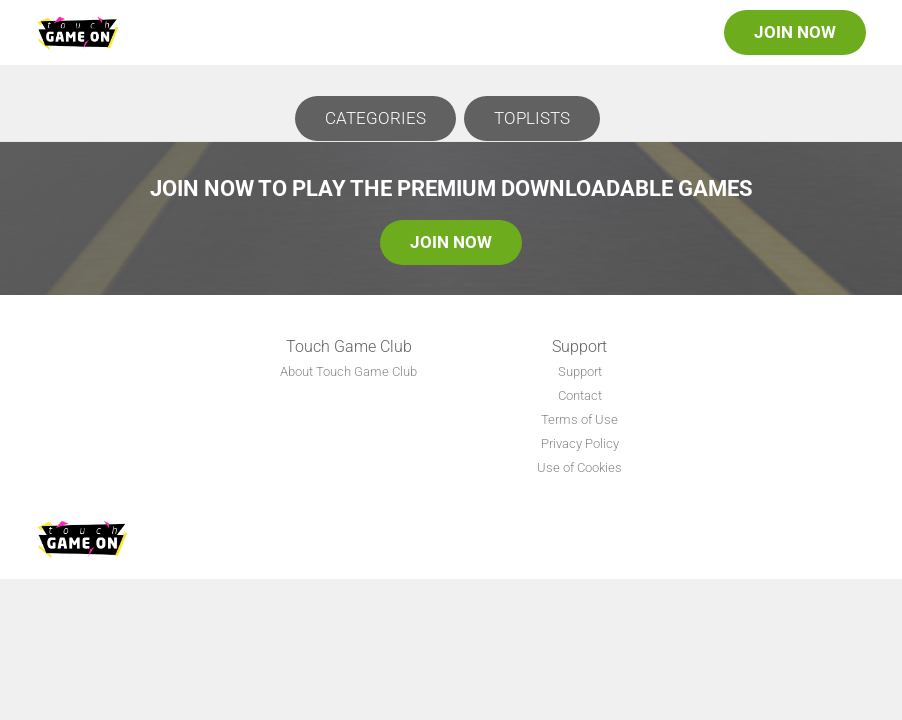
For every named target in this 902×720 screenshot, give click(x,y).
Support (580, 371)
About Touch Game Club (348, 371)
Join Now (795, 32)
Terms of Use (579, 419)
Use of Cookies (579, 467)
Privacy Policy (580, 443)
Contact (580, 395)
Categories (375, 118)
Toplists (532, 118)
